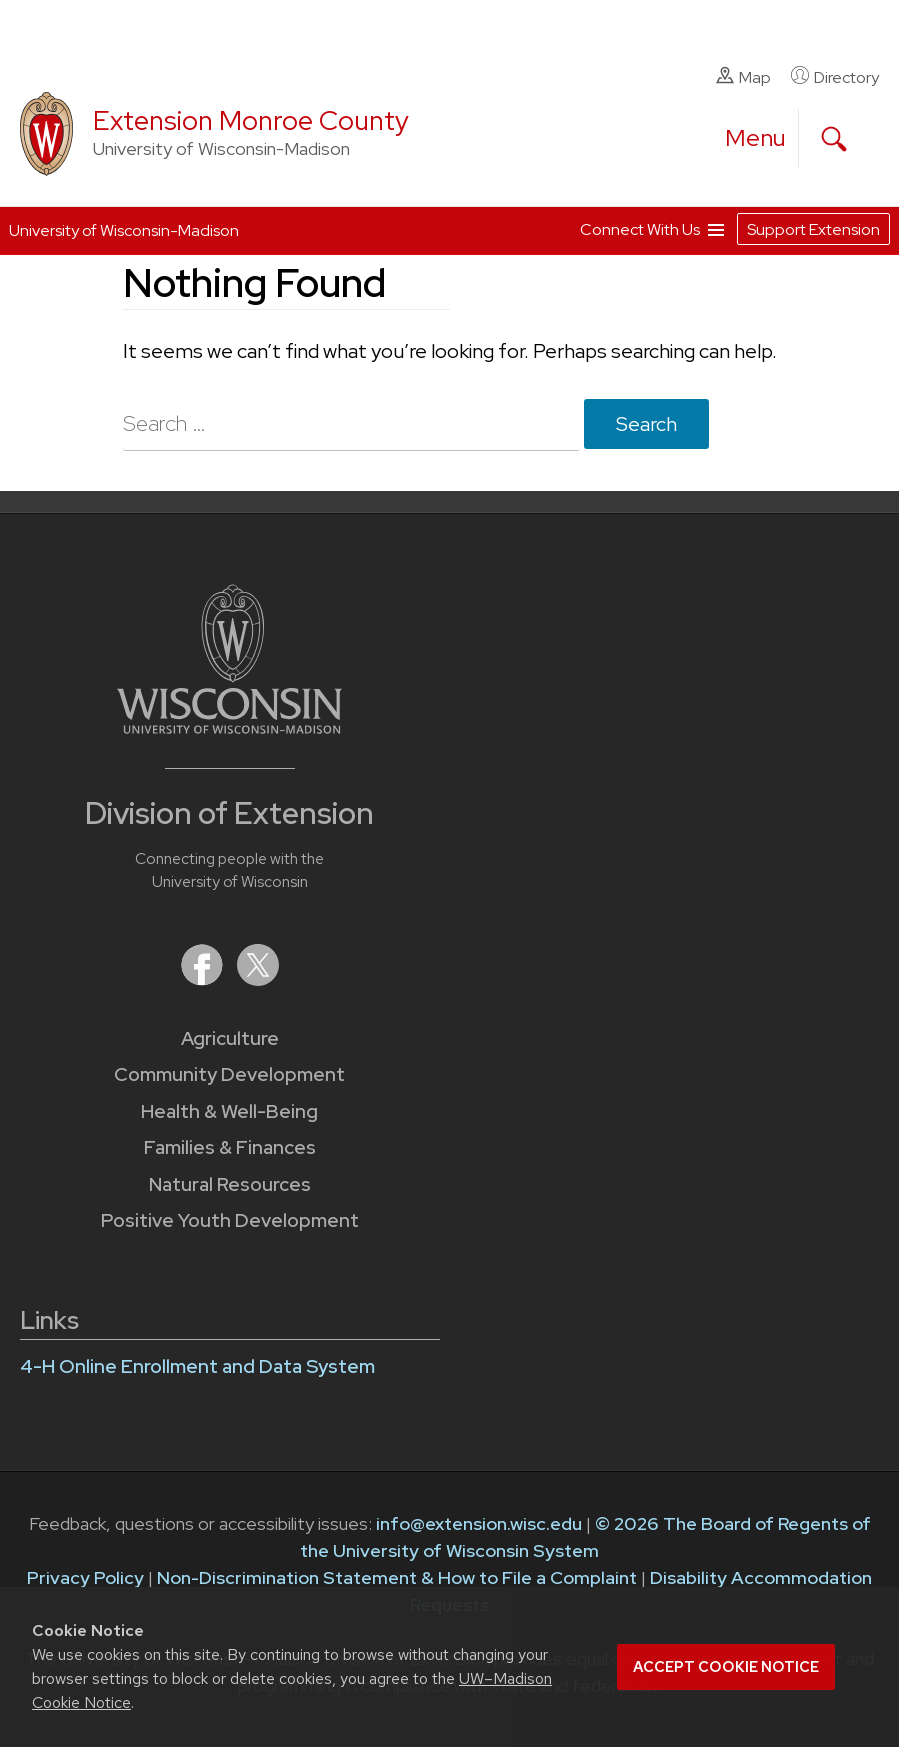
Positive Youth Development (230, 1220)
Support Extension (813, 229)
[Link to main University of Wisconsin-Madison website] (229, 727)
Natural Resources (230, 1184)
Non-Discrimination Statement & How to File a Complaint (397, 1577)
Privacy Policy (85, 1577)
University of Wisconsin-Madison (124, 230)
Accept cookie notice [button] (726, 1667)
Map (743, 77)
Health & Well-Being (229, 1111)
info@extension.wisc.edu (479, 1523)
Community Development (229, 1074)
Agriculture (230, 1038)
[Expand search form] (834, 139)
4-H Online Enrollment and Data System (197, 1366)
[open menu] (756, 138)
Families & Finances (230, 1147)
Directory (835, 77)
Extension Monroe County (251, 120)
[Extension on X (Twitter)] (258, 979)
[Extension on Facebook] (204, 979)
